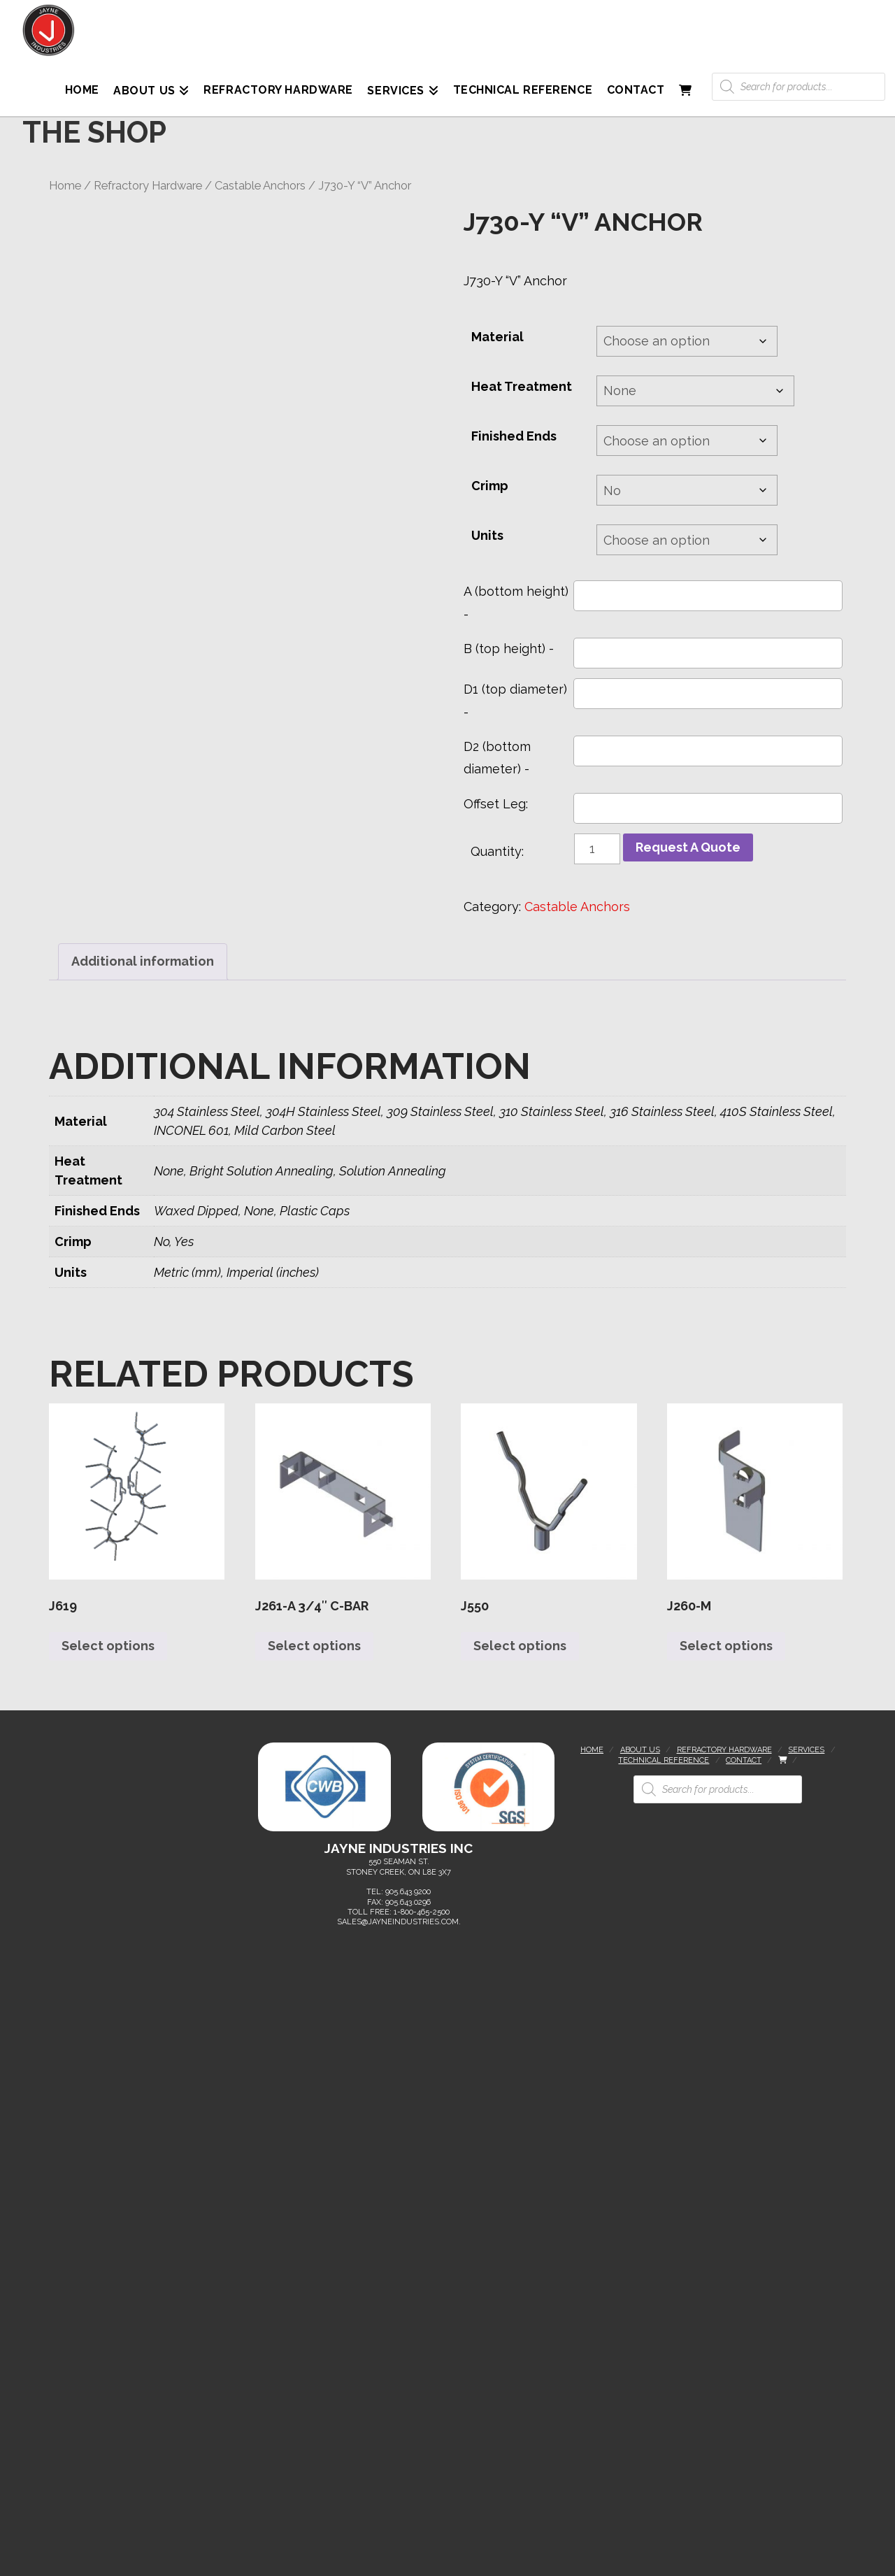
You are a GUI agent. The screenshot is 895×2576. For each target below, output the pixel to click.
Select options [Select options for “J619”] (108, 1645)
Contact (743, 1760)
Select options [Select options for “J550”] (519, 1645)
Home (65, 185)
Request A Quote (688, 847)
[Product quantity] (597, 848)
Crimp (489, 485)
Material (497, 336)
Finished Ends (514, 436)
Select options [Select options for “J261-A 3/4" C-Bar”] (314, 1645)
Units (487, 535)
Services (806, 1749)
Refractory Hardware (148, 185)
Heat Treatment (521, 386)
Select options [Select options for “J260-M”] (726, 1645)
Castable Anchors (260, 185)
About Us (640, 1749)
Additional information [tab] (142, 961)
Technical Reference (663, 1760)
